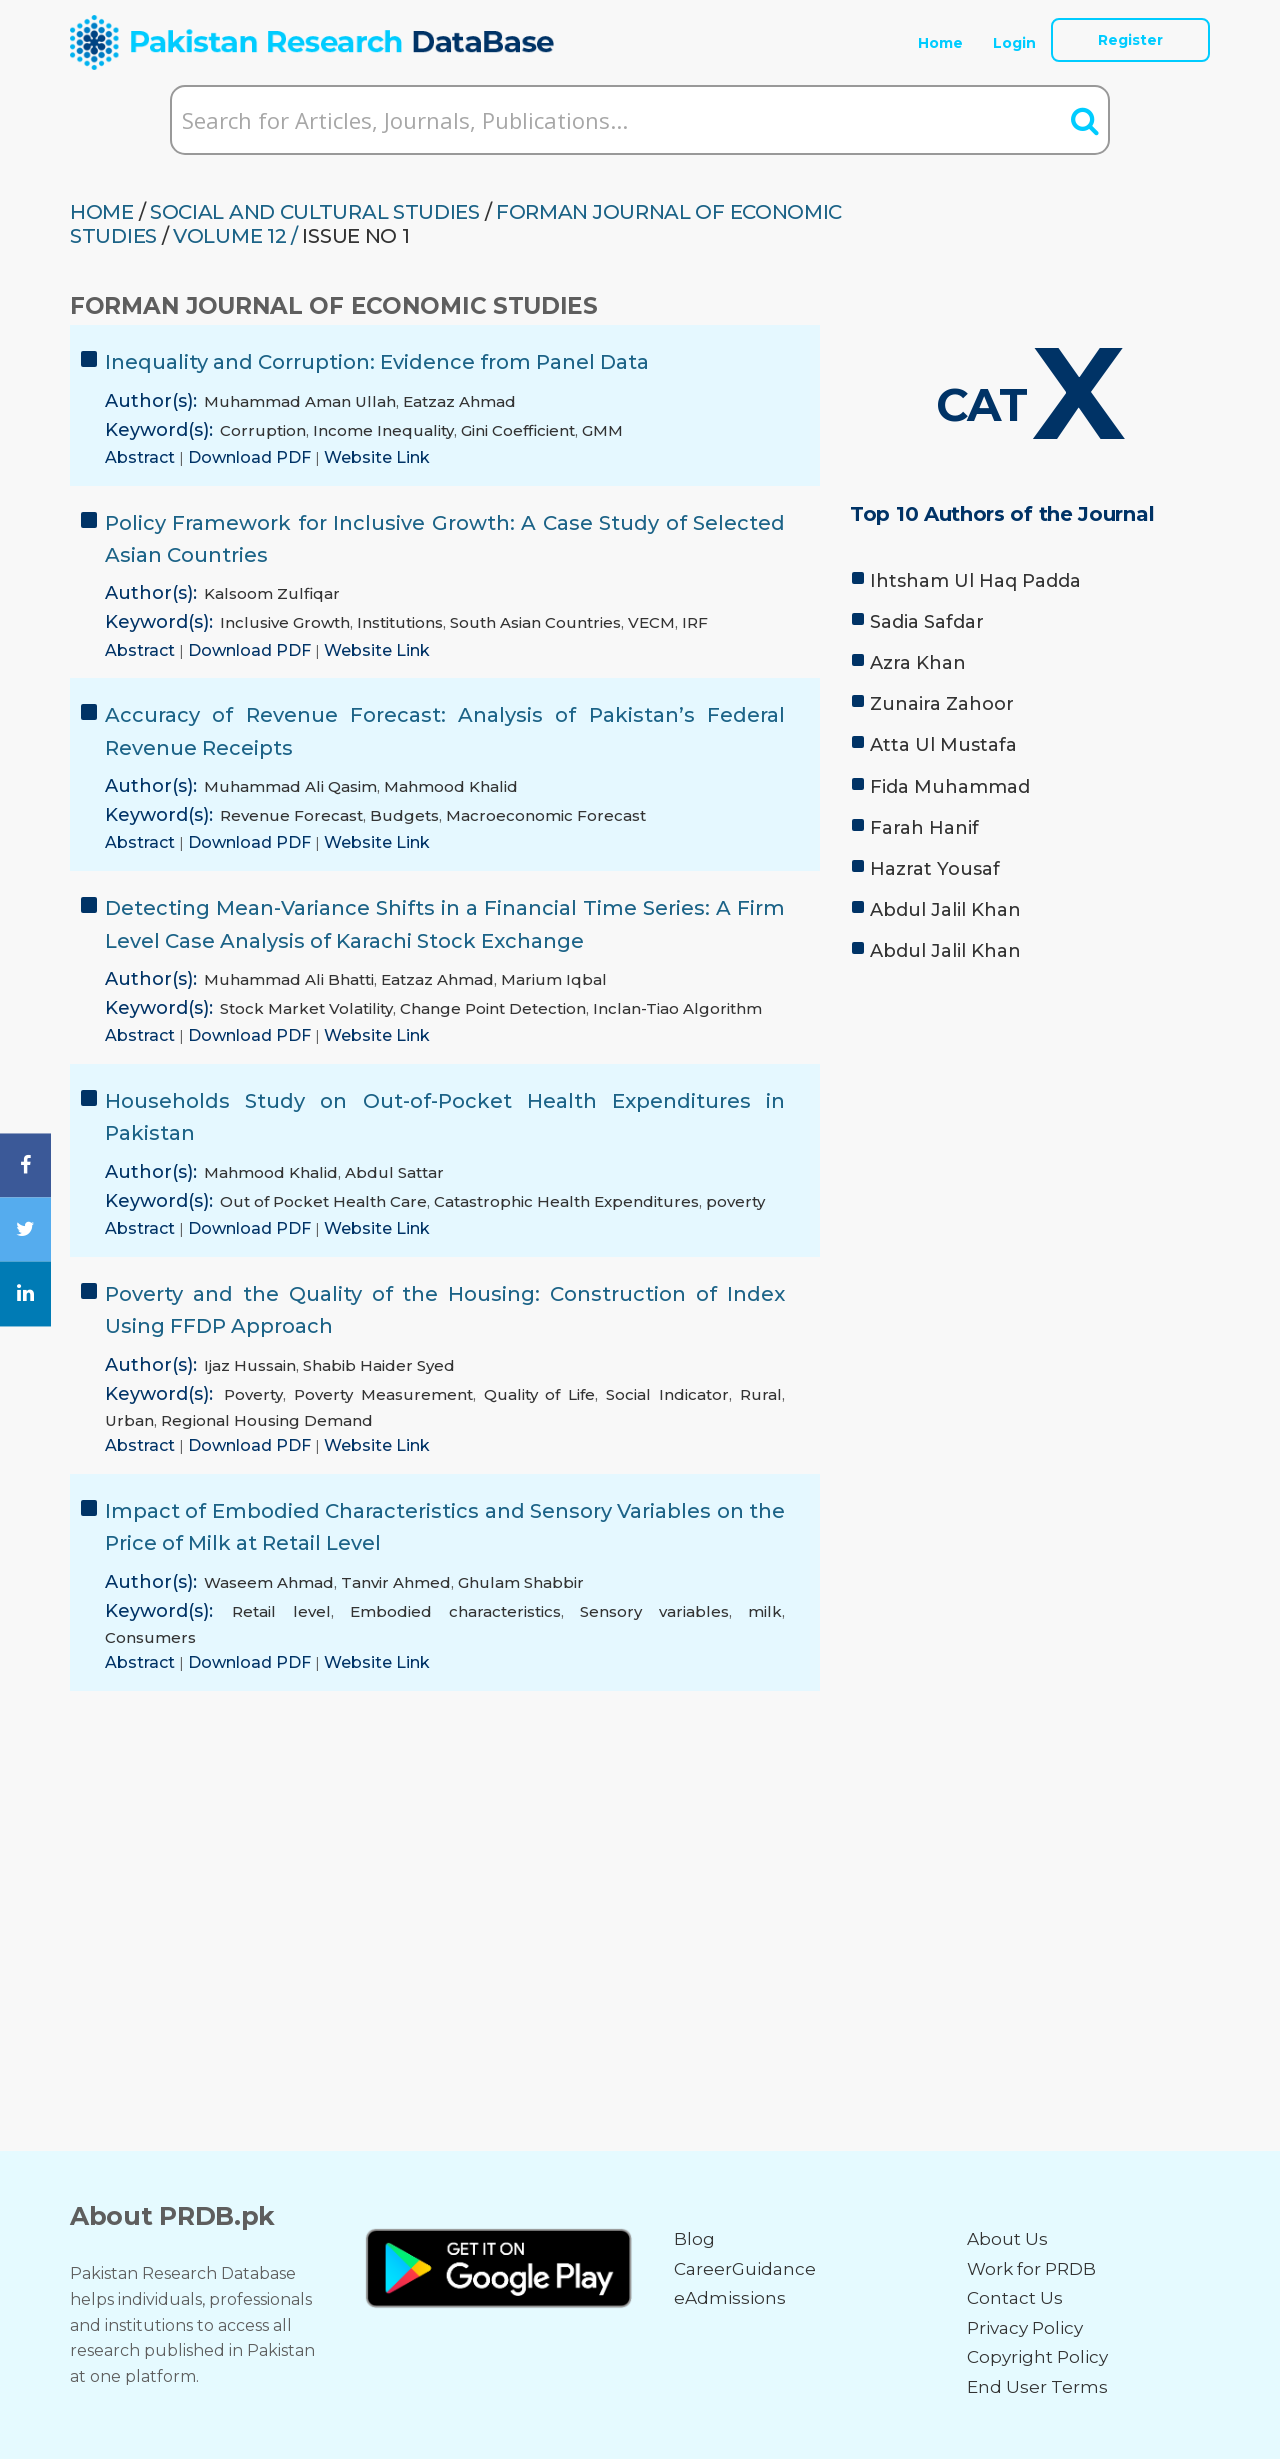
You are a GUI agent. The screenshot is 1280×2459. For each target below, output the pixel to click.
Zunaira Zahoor (942, 704)
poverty (735, 1201)
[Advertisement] (1030, 1130)
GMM (602, 430)
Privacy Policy (1025, 2328)
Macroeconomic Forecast (546, 815)
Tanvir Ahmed (396, 1582)
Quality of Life (540, 1394)
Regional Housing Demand (267, 1420)
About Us (1007, 2239)
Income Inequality (383, 430)
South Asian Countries (535, 622)
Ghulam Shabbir (521, 1582)
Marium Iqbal (554, 979)
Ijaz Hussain (250, 1365)
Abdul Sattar (394, 1172)
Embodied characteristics (455, 1611)
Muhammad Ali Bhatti (289, 979)
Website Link (377, 457)
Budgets (404, 815)
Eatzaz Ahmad (459, 401)
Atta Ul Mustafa (943, 745)
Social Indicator (667, 1394)
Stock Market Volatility (306, 1008)
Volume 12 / (235, 236)
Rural (761, 1394)
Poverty (253, 1394)
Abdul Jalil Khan (945, 910)
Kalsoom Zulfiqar (272, 593)
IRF (695, 622)
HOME (102, 212)
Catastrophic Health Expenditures (566, 1201)
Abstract (142, 457)
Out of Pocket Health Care (323, 1201)
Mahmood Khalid (451, 786)
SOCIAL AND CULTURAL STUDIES (315, 212)
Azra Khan (918, 663)
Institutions (400, 622)
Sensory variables (654, 1611)
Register (1130, 40)
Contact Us (1015, 2298)
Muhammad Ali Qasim (290, 786)
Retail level (281, 1611)
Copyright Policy (1037, 2357)
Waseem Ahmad (269, 1582)
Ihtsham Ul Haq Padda (975, 581)
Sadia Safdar (927, 622)
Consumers (150, 1637)
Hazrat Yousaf (935, 869)
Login (1014, 43)
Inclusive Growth (285, 622)
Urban (129, 1420)
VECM (651, 622)
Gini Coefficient (518, 430)
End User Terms (1037, 2387)
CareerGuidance (745, 2269)
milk (765, 1611)
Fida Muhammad (950, 787)
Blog (694, 2239)
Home (940, 43)
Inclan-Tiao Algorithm (677, 1008)
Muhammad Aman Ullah (300, 401)
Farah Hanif (924, 828)
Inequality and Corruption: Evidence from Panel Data (377, 362)
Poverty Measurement (383, 1394)
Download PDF (251, 457)
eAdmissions (730, 2298)
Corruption (263, 430)
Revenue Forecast (291, 815)
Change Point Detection (493, 1008)
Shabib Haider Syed (379, 1365)
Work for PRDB (1031, 2269)
